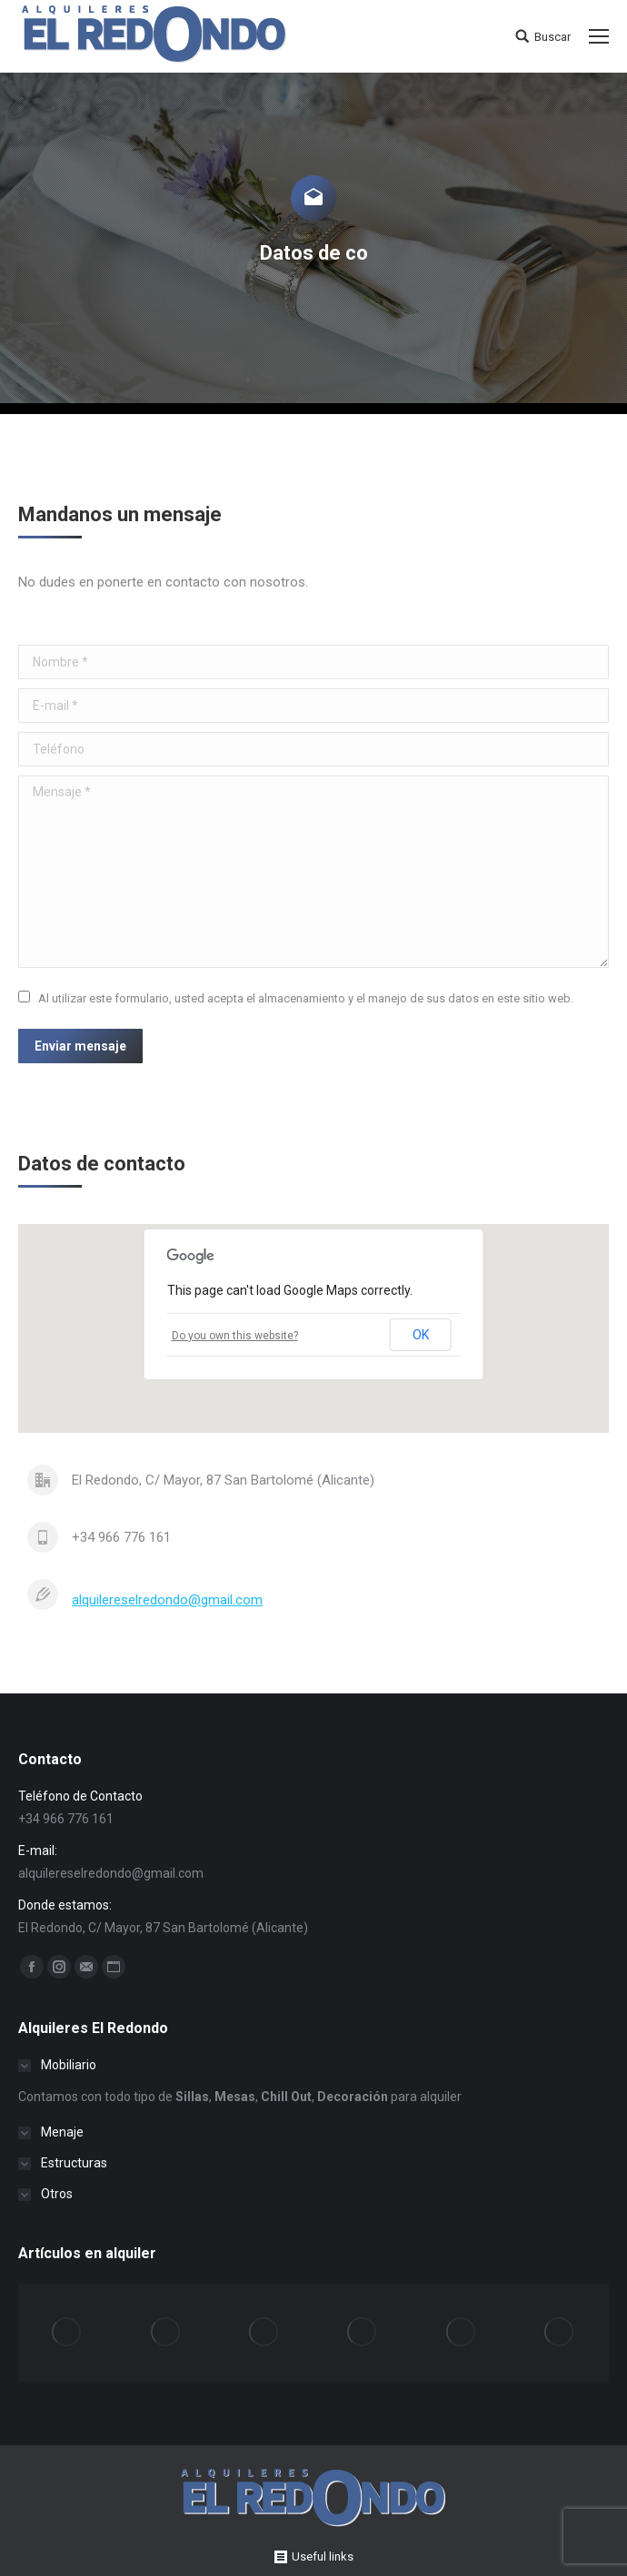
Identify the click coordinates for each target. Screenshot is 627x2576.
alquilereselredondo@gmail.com (167, 1600)
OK (421, 1334)
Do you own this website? (235, 1335)
